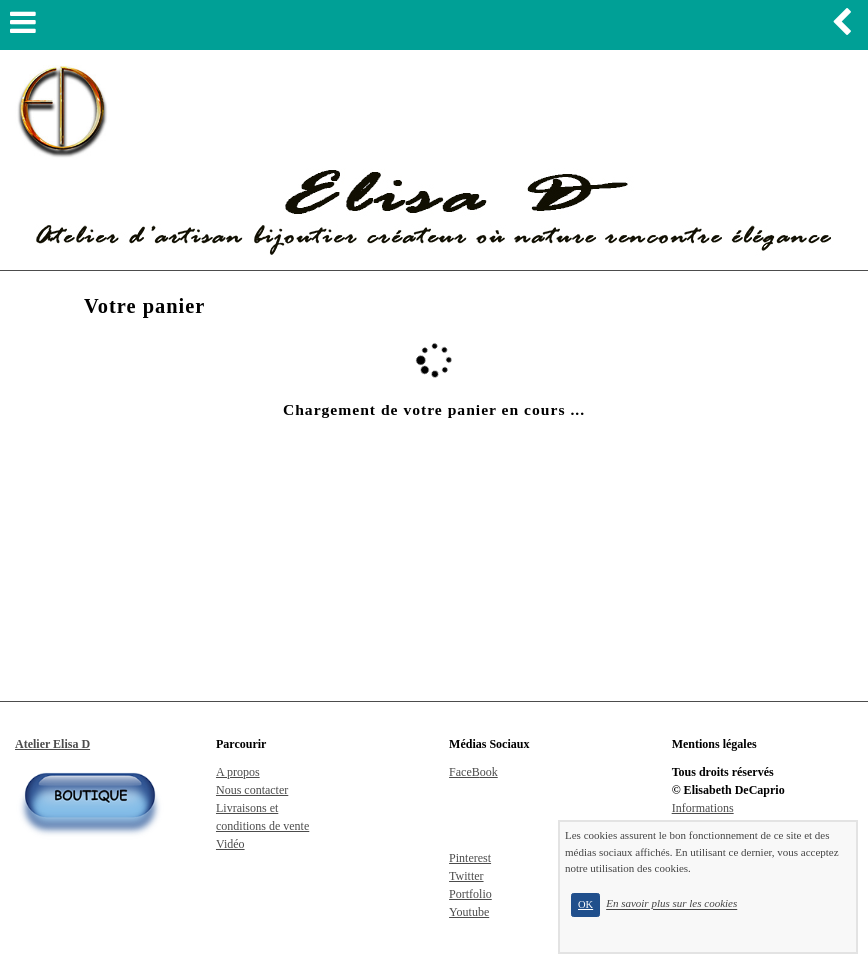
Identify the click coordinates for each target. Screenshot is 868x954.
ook (489, 772)
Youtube (469, 912)
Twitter (466, 876)
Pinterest (470, 858)
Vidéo (230, 844)
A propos (238, 772)
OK (585, 904)
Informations (703, 808)
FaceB (464, 772)
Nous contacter (252, 790)
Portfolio (470, 894)
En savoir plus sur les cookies (671, 904)
